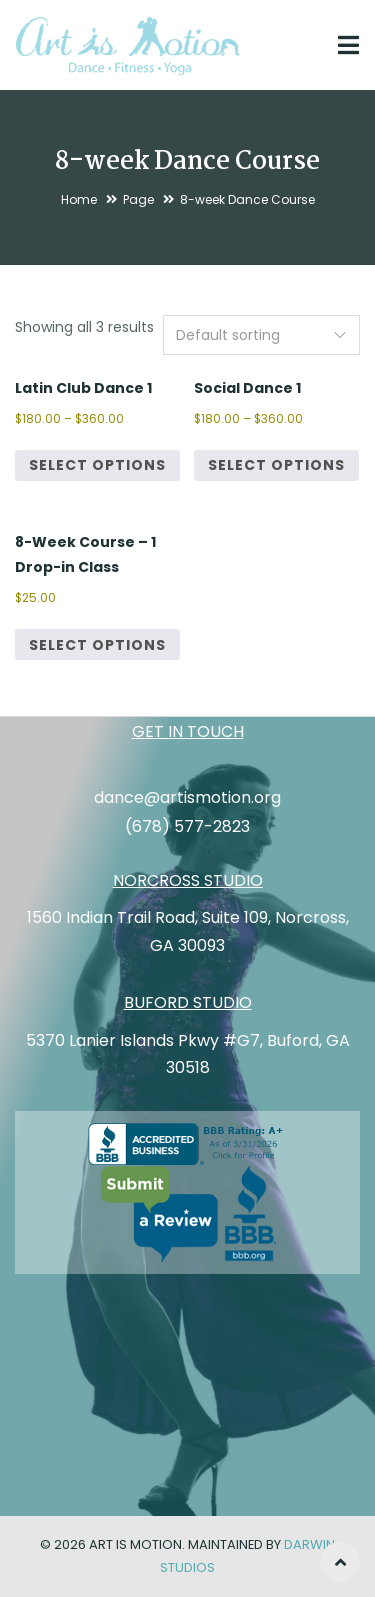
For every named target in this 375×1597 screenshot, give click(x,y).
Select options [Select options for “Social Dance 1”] (276, 465)
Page (138, 199)
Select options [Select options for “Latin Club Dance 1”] (97, 465)
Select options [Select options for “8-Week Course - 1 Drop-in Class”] (97, 645)
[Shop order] (261, 335)
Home (79, 199)
